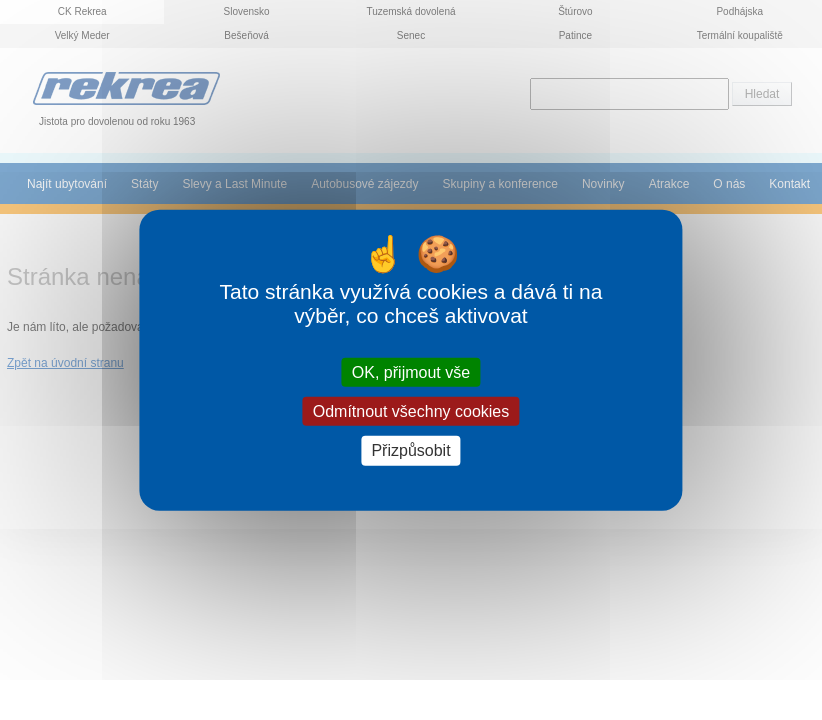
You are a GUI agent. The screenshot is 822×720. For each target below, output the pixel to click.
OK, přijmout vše (411, 372)
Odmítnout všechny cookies (411, 411)
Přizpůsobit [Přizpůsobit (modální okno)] (410, 450)
